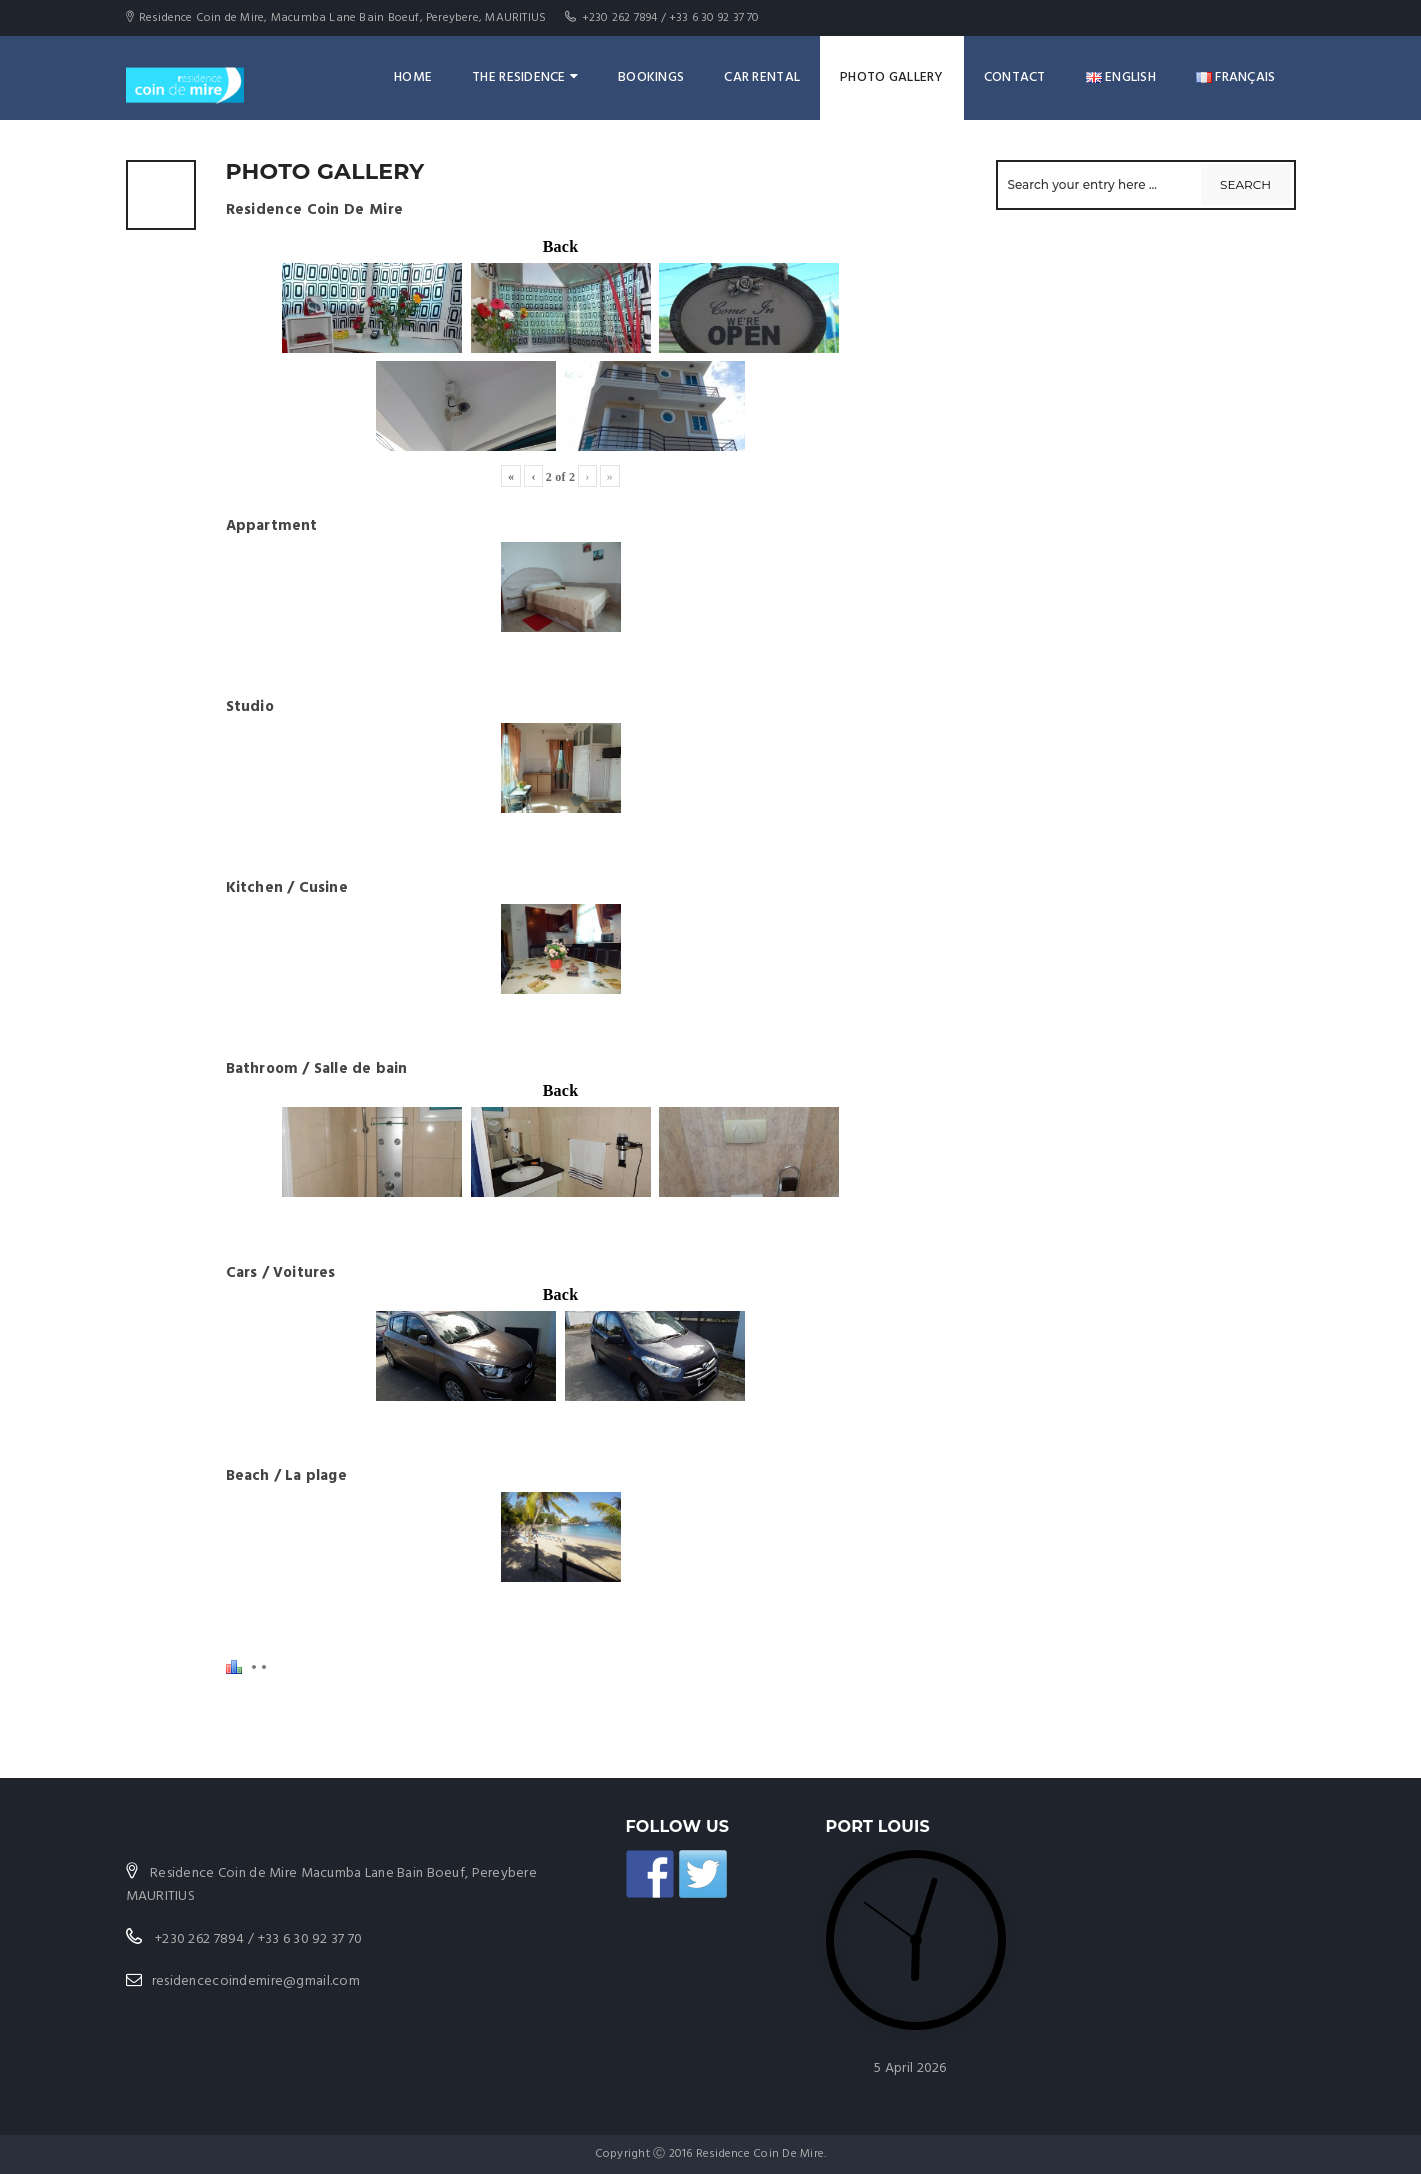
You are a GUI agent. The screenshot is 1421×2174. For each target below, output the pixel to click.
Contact (1015, 77)
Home (413, 77)
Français (1236, 77)
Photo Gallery (892, 77)
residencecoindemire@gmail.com (256, 1981)
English (1121, 77)
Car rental (762, 77)
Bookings (651, 77)
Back (561, 246)
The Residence (525, 77)
